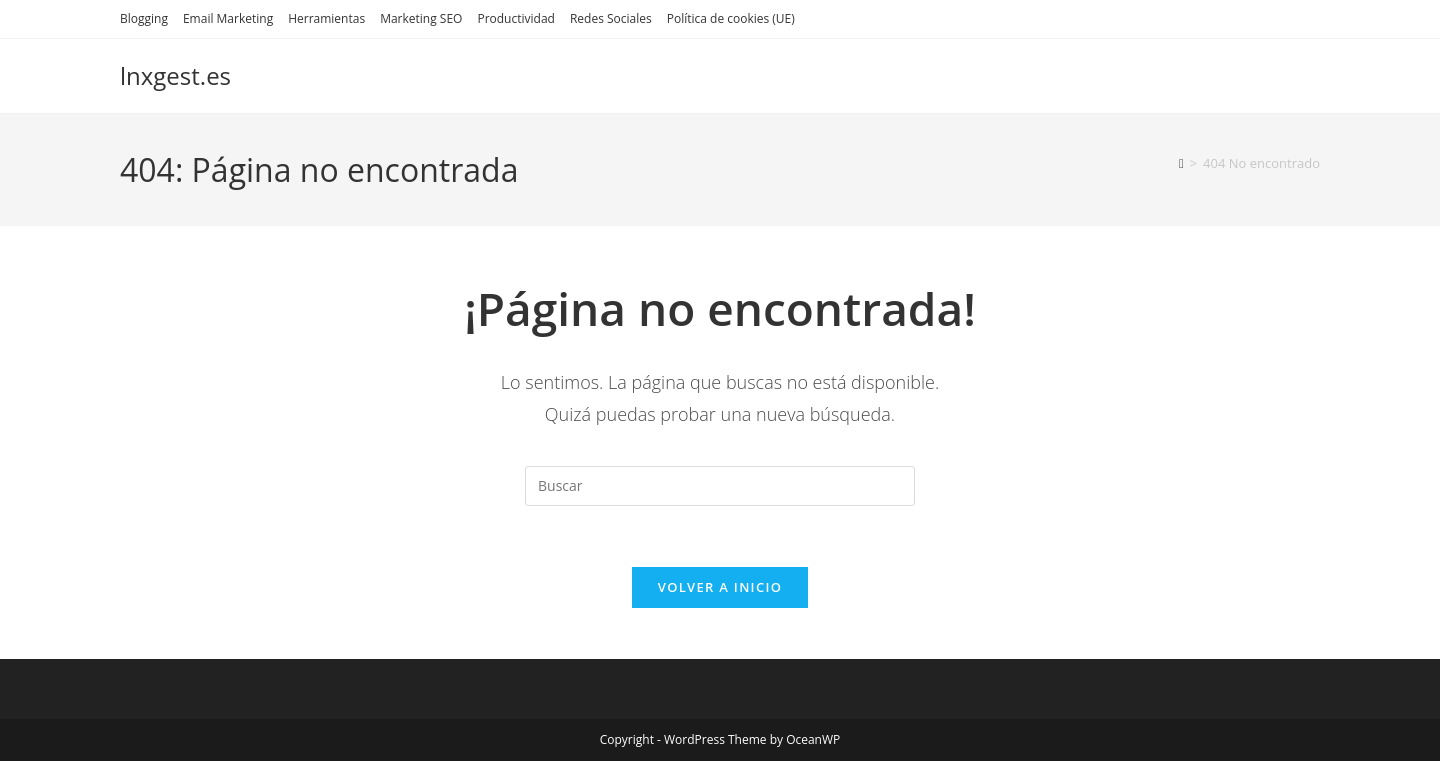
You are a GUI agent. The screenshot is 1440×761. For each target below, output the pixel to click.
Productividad (515, 18)
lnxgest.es (175, 75)
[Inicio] (1181, 163)
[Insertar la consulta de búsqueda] (720, 486)
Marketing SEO (421, 18)
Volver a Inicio (720, 587)
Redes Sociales (611, 18)
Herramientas (326, 18)
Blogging (144, 18)
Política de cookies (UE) (731, 18)
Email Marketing (228, 18)
